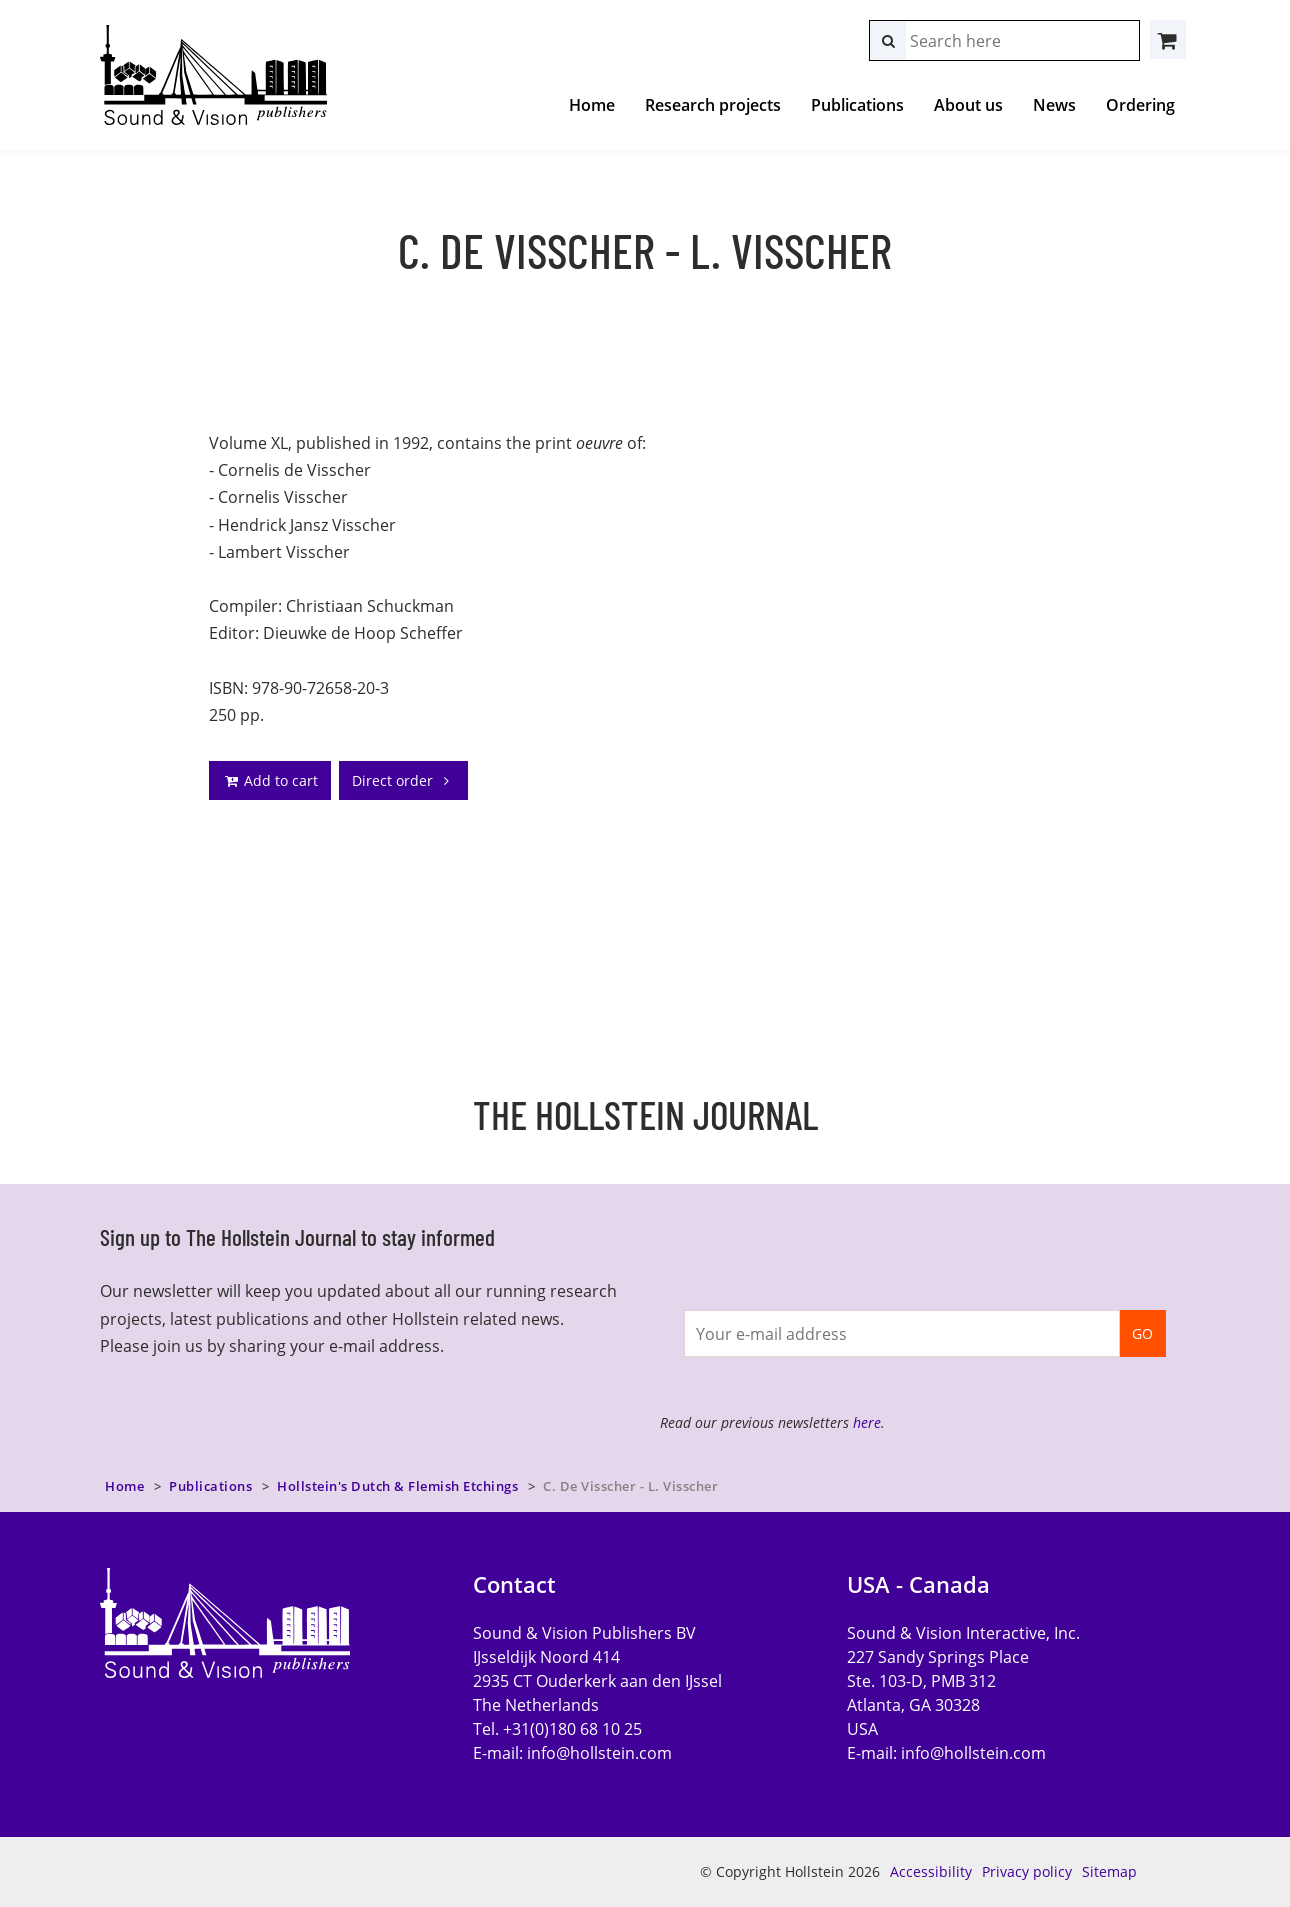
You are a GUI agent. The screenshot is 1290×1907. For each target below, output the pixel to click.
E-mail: (572, 1753)
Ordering (1140, 105)
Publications (857, 105)
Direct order (403, 780)
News (1054, 105)
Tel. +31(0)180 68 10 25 (557, 1729)
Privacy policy (1027, 1871)
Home (592, 105)
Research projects (713, 105)
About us (968, 105)
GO (1142, 1333)
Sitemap (1109, 1871)
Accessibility (931, 1871)
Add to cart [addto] (270, 780)
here (867, 1422)
